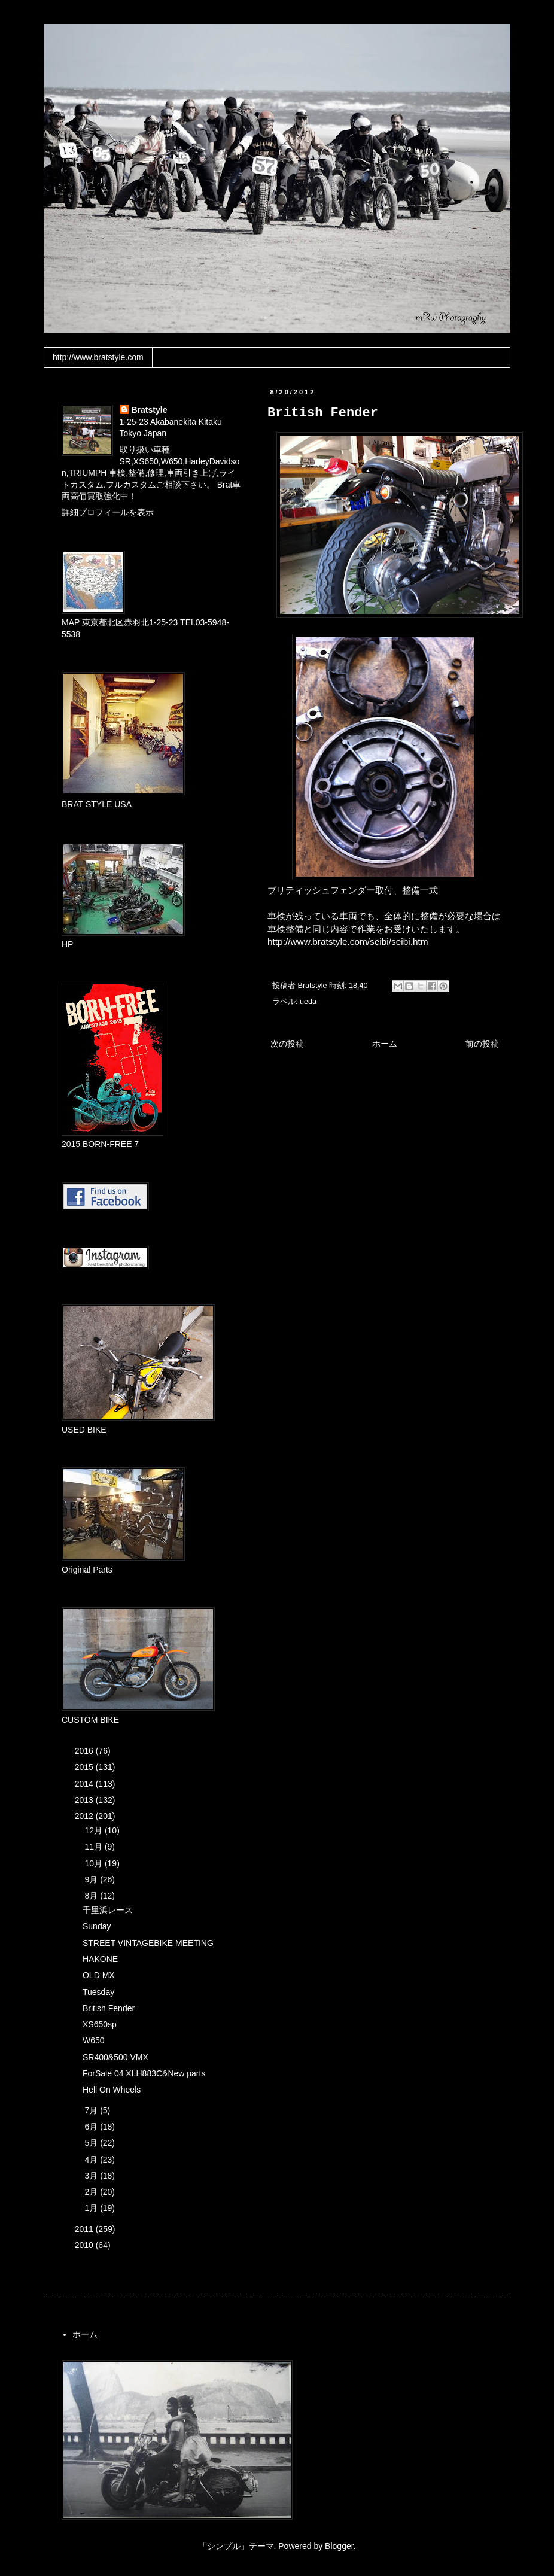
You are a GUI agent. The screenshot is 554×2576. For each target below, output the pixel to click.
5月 (92, 2143)
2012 (85, 1816)
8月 (92, 1895)
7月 (92, 2110)
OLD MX (99, 1975)
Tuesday (98, 1992)
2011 (85, 2229)
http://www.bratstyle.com (98, 357)
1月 (92, 2208)
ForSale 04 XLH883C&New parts (144, 2073)
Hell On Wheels (112, 2089)
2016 (85, 1751)
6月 (92, 2126)
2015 (85, 1767)
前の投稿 (482, 1043)
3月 (92, 2175)
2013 (85, 1800)
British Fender (109, 2008)
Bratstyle (150, 410)
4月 (92, 2159)
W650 (94, 2040)
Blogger (339, 2546)
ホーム (384, 1043)
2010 (85, 2245)
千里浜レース (108, 1910)
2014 (85, 1784)
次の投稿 (287, 1043)
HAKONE (100, 1959)
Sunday (97, 1926)
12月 (94, 1830)
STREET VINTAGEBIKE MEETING (148, 1943)
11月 (94, 1846)
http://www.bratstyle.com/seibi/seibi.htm (347, 941)
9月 (92, 1879)
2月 (92, 2192)
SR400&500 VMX (115, 2057)
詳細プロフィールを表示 (108, 512)
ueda (308, 1001)
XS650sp (100, 2024)
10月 (94, 1863)
